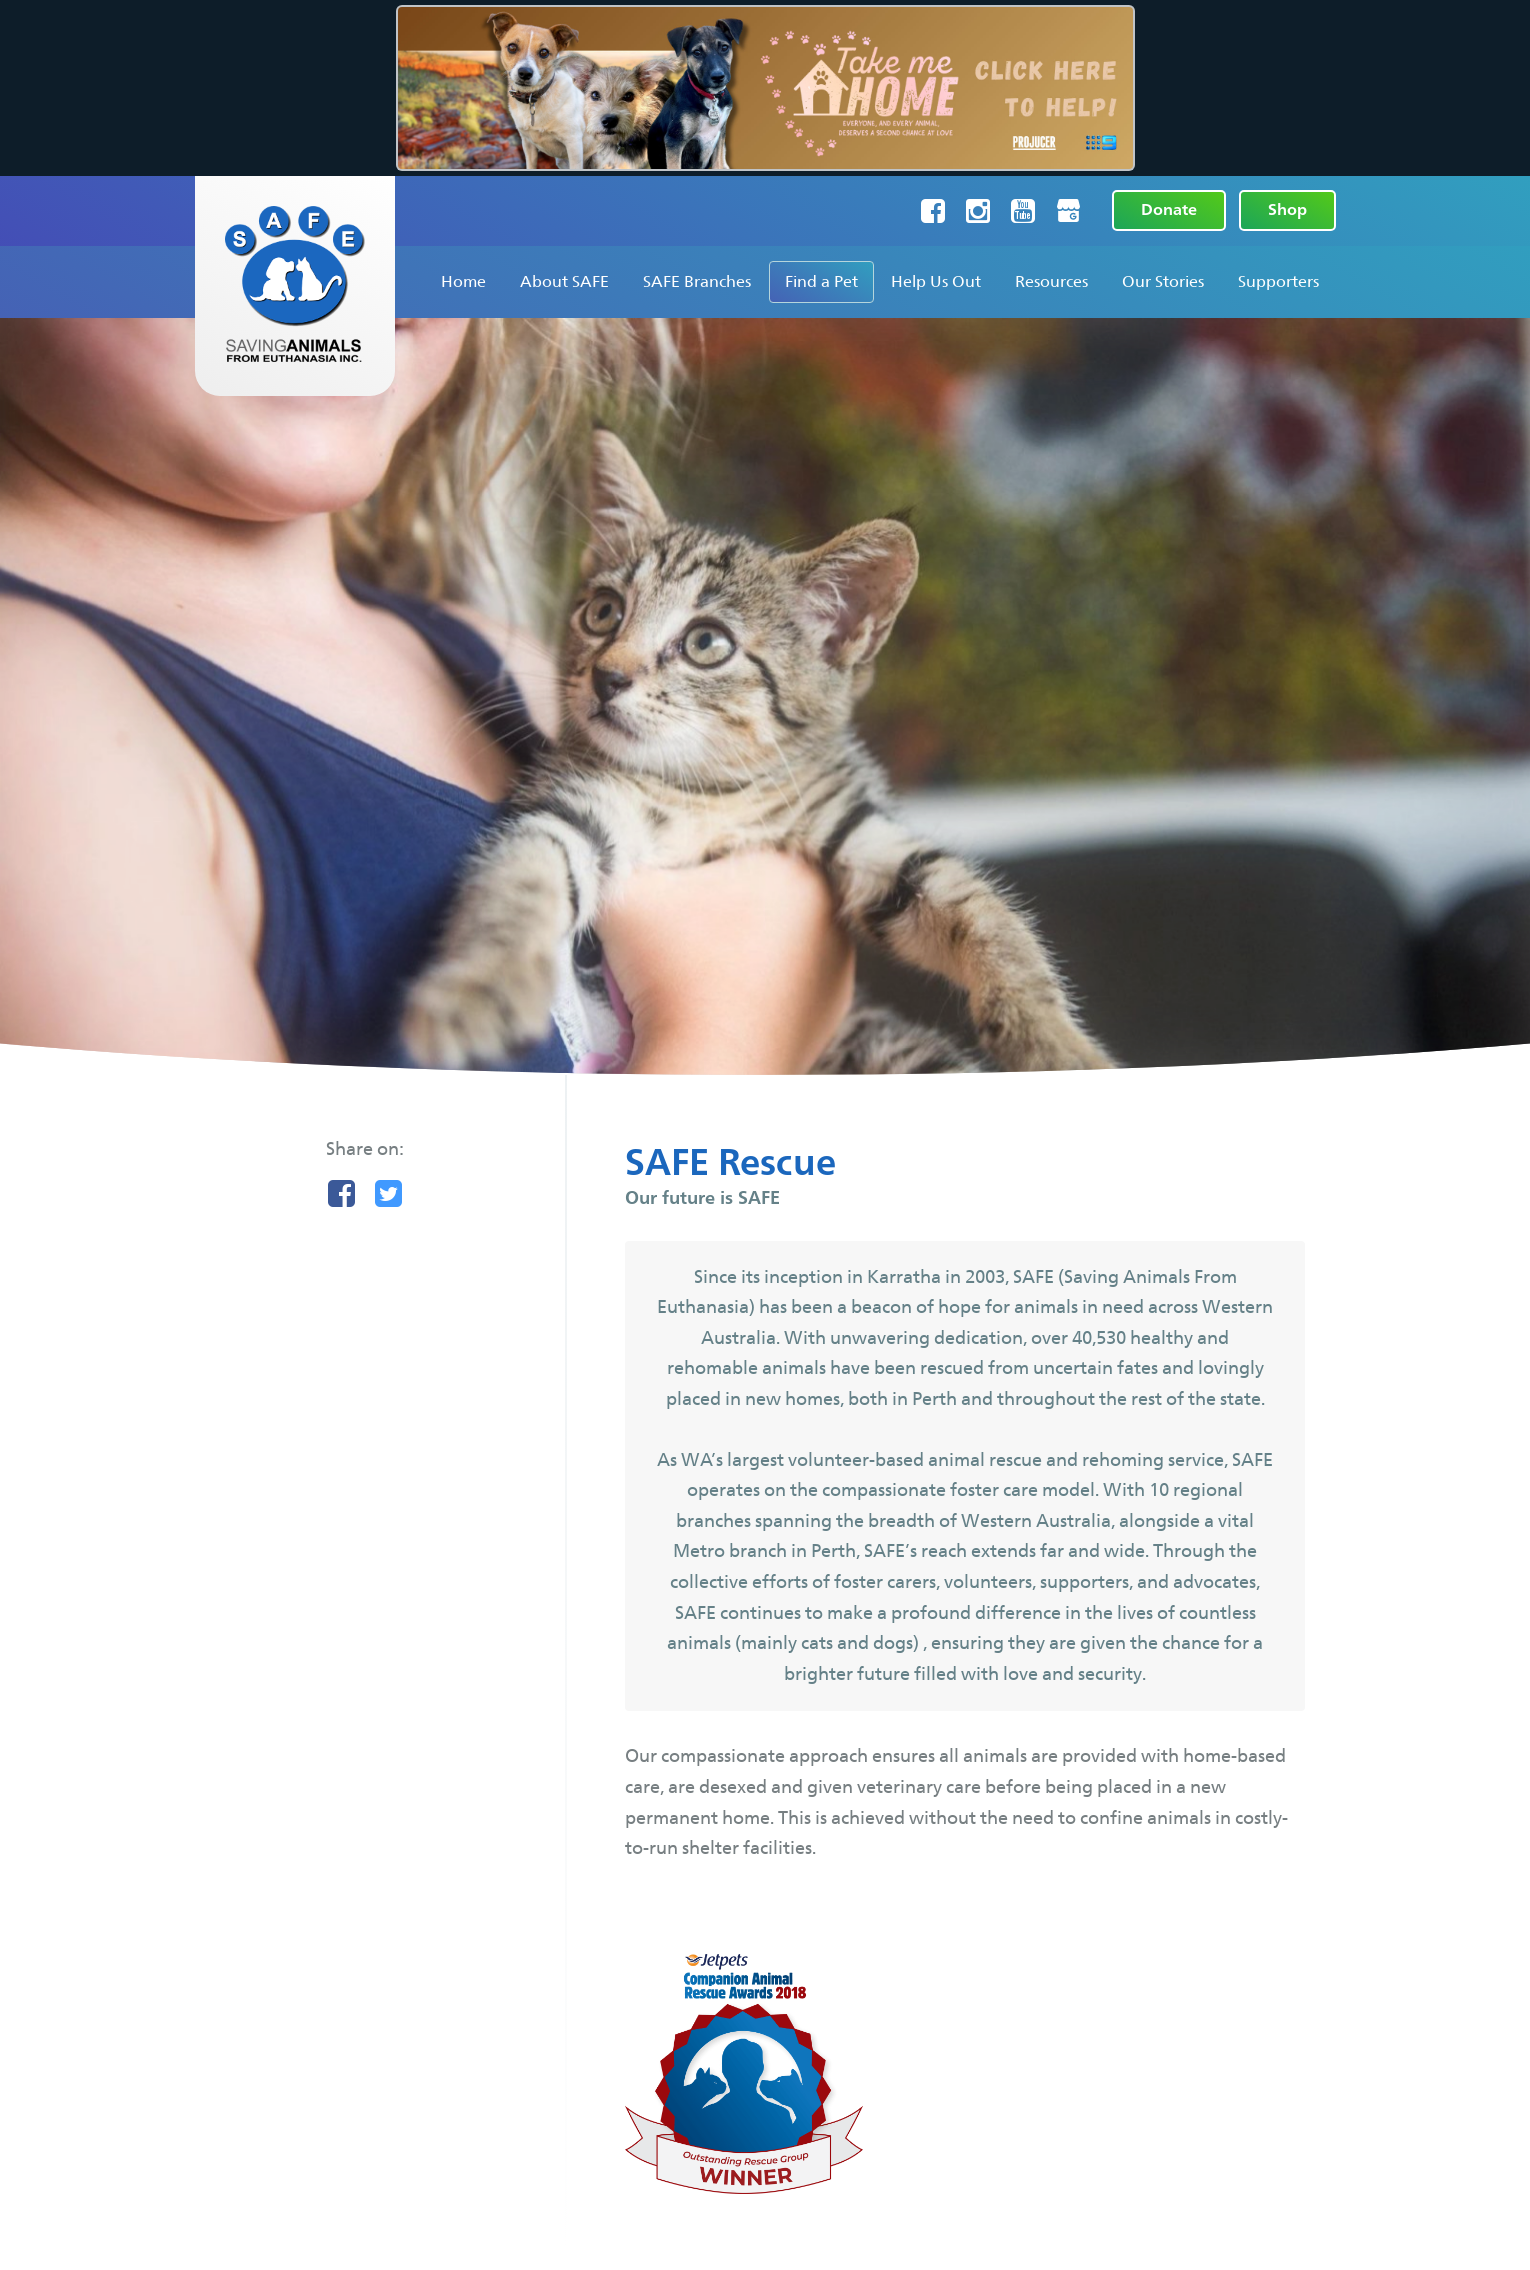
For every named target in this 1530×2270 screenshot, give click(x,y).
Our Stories (1163, 281)
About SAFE (564, 281)
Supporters (1278, 281)
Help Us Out (936, 281)
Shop (1287, 209)
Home (463, 281)
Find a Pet (821, 281)
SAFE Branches (697, 281)
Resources (1051, 281)
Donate (1169, 209)
